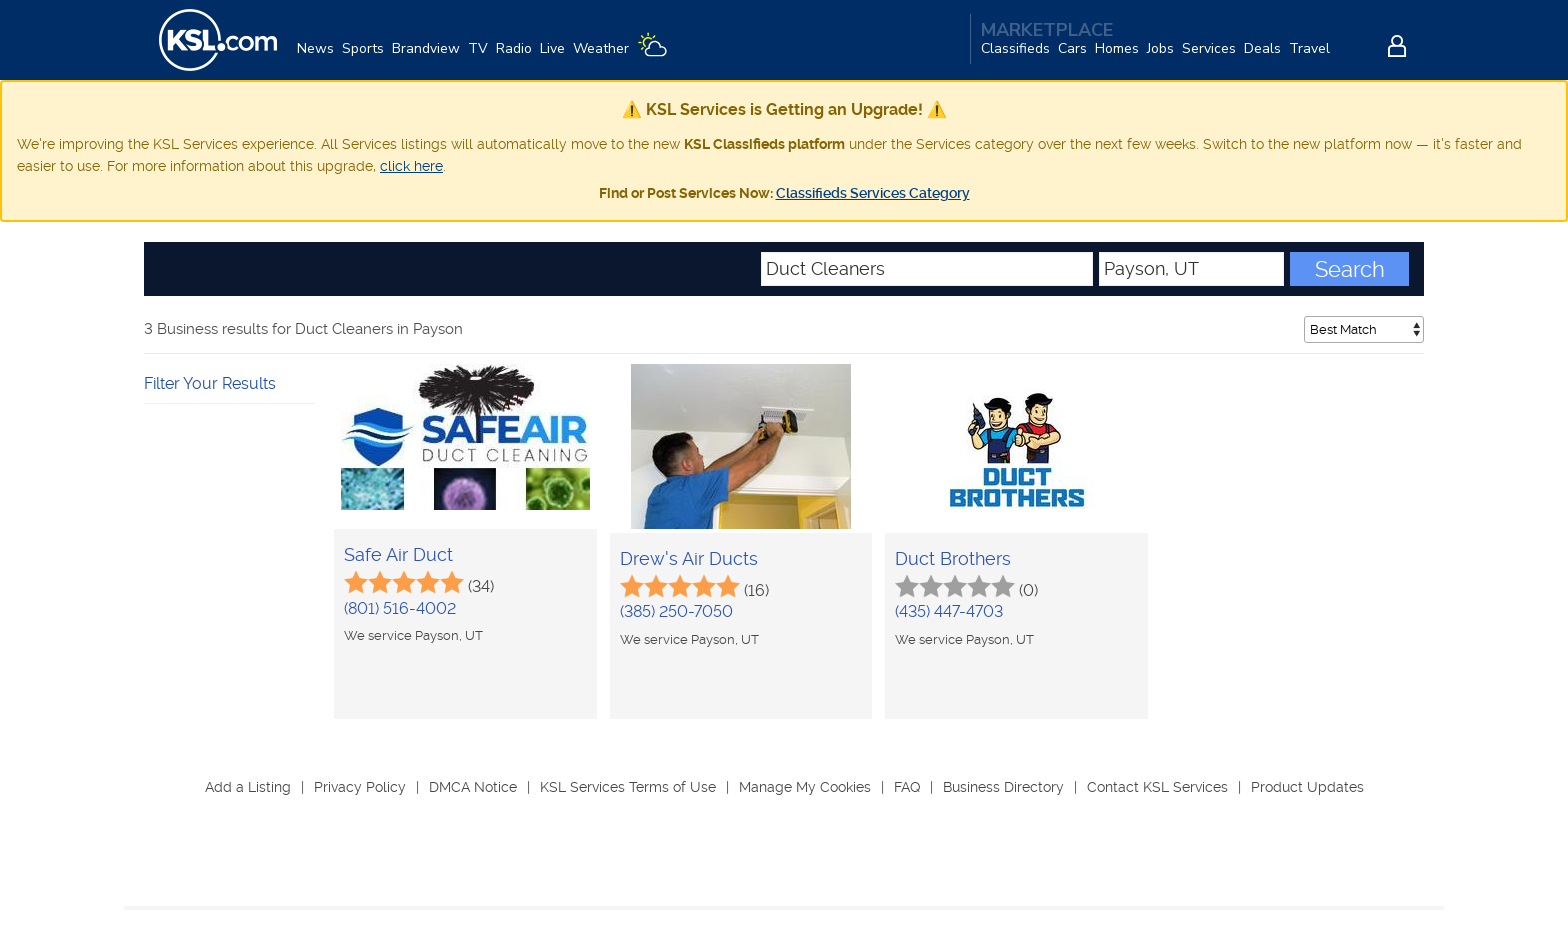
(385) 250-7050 (676, 611)
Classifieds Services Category (873, 193)
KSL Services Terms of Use (628, 787)
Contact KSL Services (1157, 787)
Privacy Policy (360, 787)
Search (1350, 269)
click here (411, 166)
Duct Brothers (953, 558)
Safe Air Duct (398, 554)
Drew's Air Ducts (689, 558)
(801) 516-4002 (400, 608)
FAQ (907, 787)
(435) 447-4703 (949, 611)
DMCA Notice (473, 787)
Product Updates (1307, 787)
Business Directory (1003, 787)
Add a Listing (248, 787)
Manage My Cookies (805, 787)
